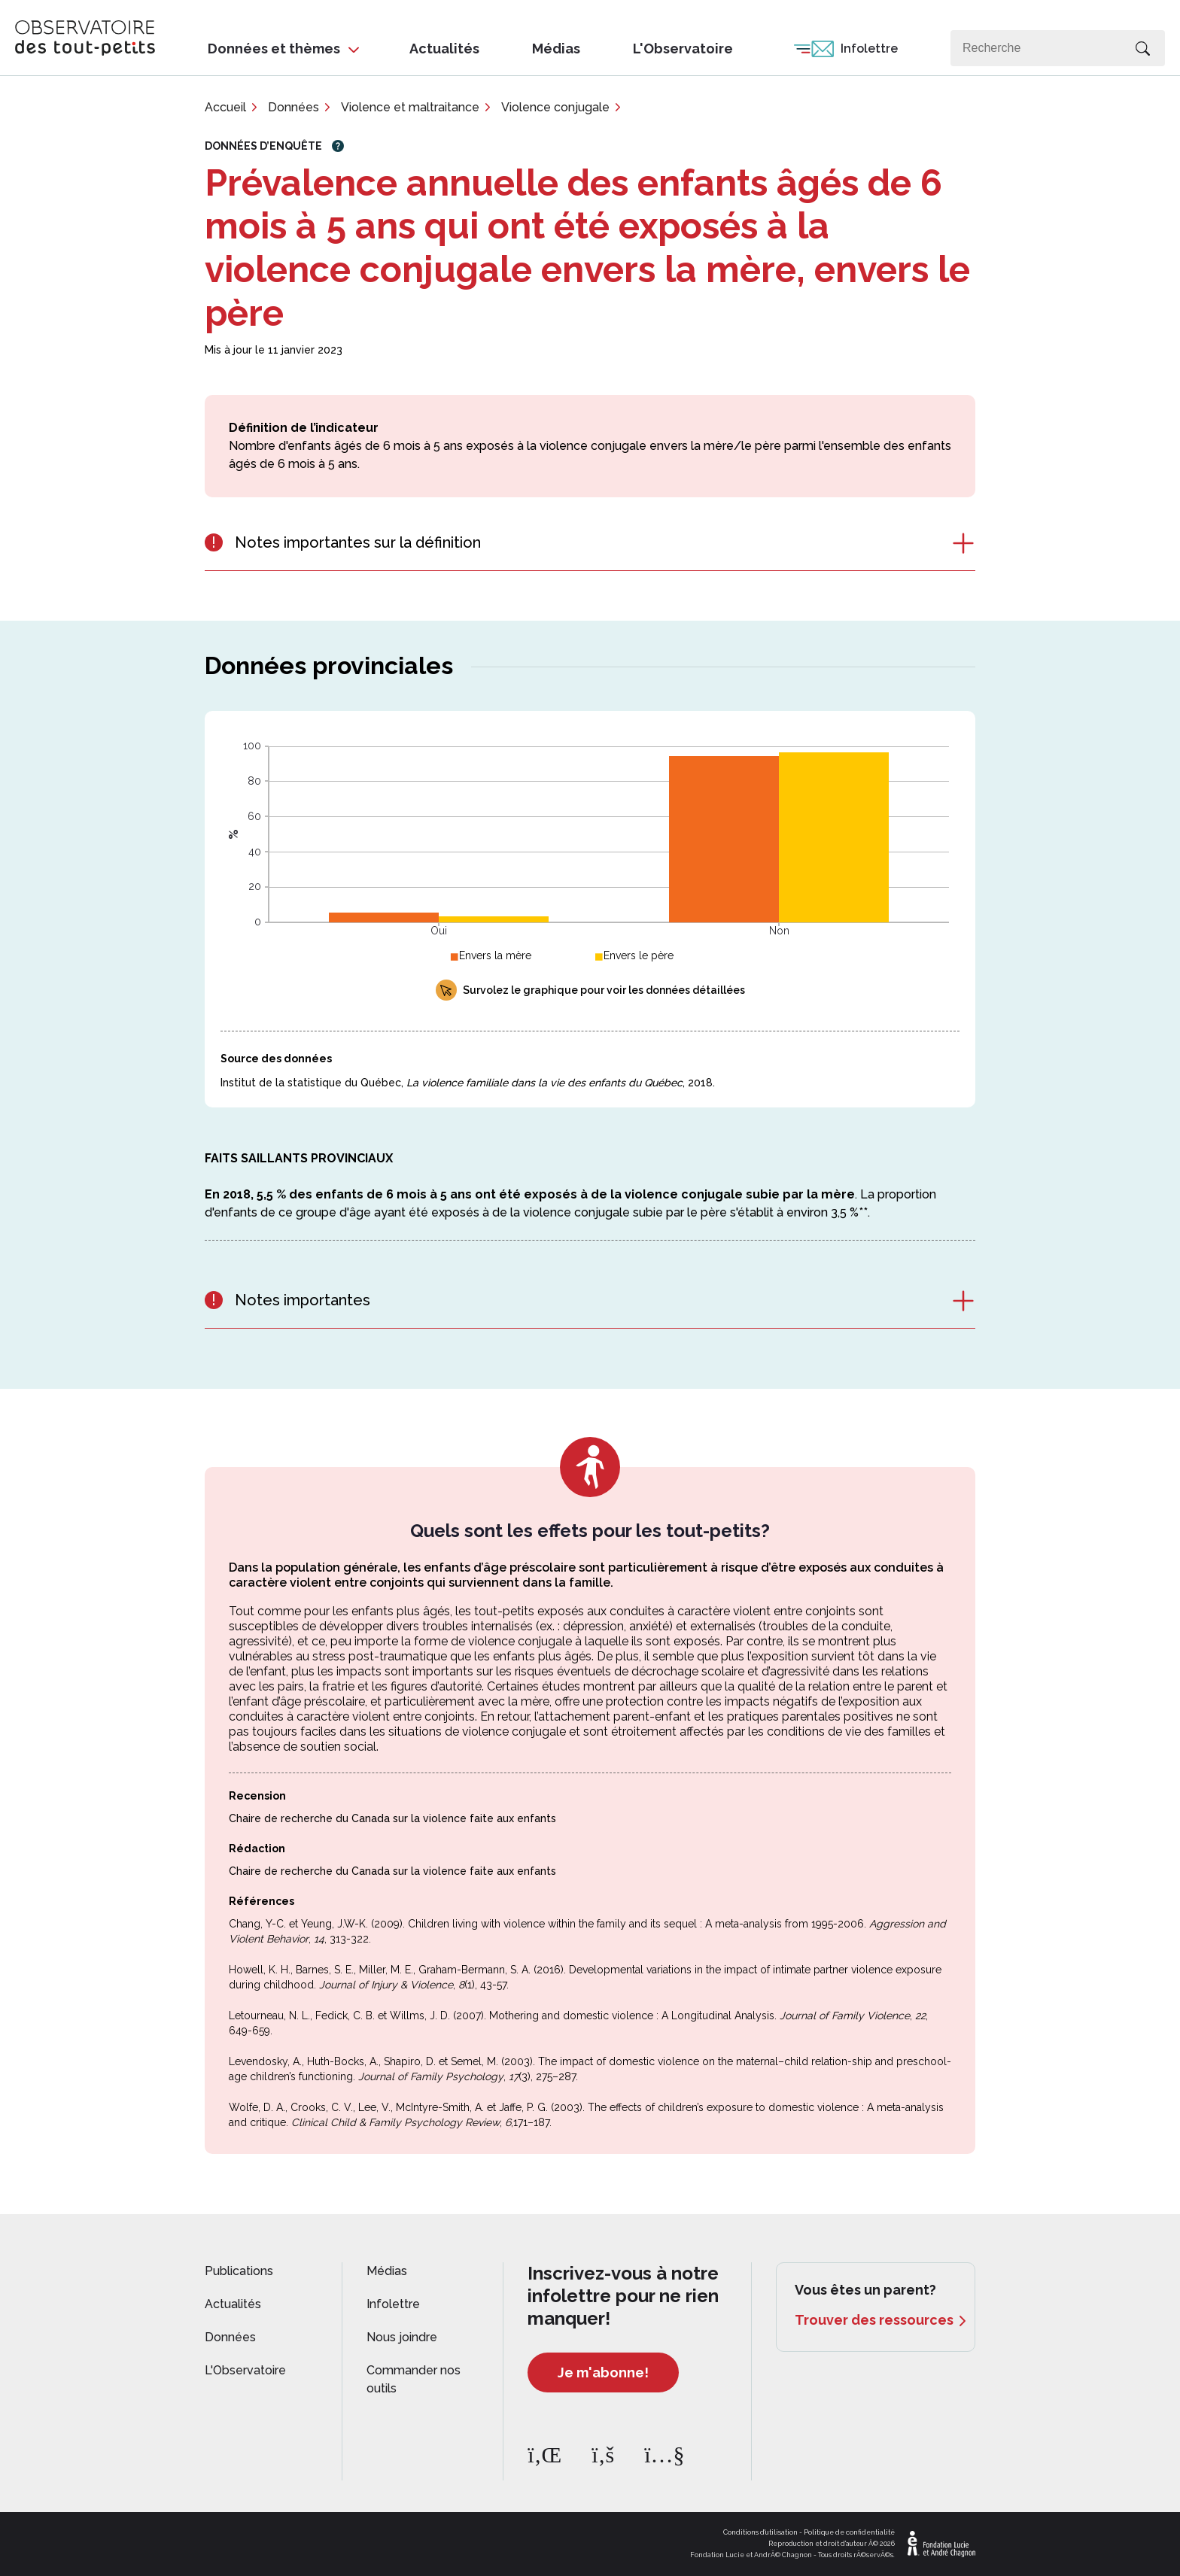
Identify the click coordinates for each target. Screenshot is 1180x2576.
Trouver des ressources (874, 2320)
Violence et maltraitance (410, 107)
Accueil (225, 107)
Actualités (444, 48)
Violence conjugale (555, 107)
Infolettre (869, 48)
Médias (556, 48)
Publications (239, 2271)
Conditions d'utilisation (760, 2532)
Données (293, 107)
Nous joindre (401, 2337)
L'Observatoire (683, 48)
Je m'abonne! (603, 2372)
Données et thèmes (274, 48)
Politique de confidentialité (849, 2532)
